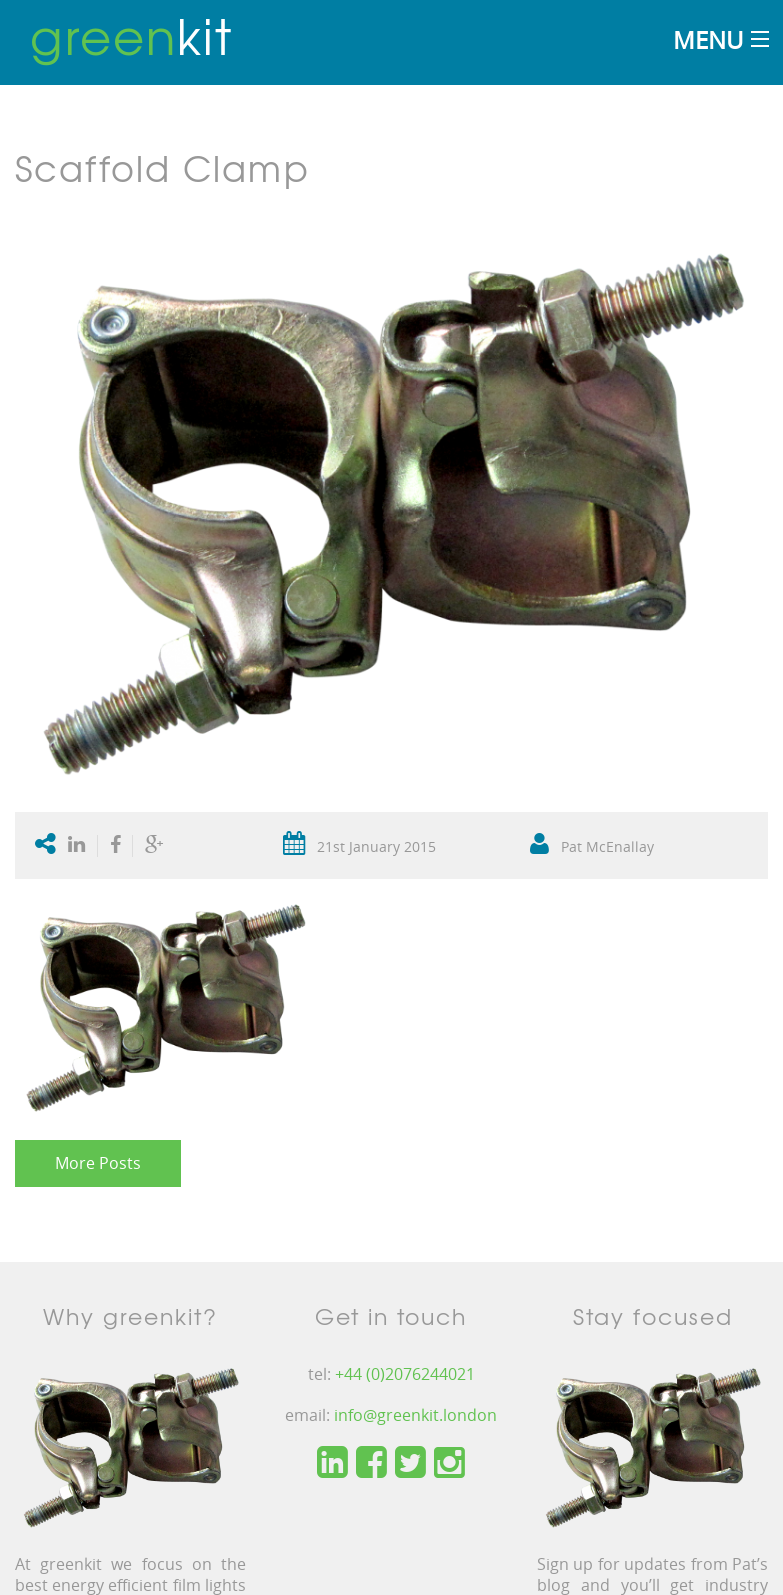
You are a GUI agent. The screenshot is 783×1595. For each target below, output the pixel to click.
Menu (708, 39)
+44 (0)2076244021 (405, 1374)
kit (131, 35)
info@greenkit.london (415, 1415)
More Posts (98, 1163)
